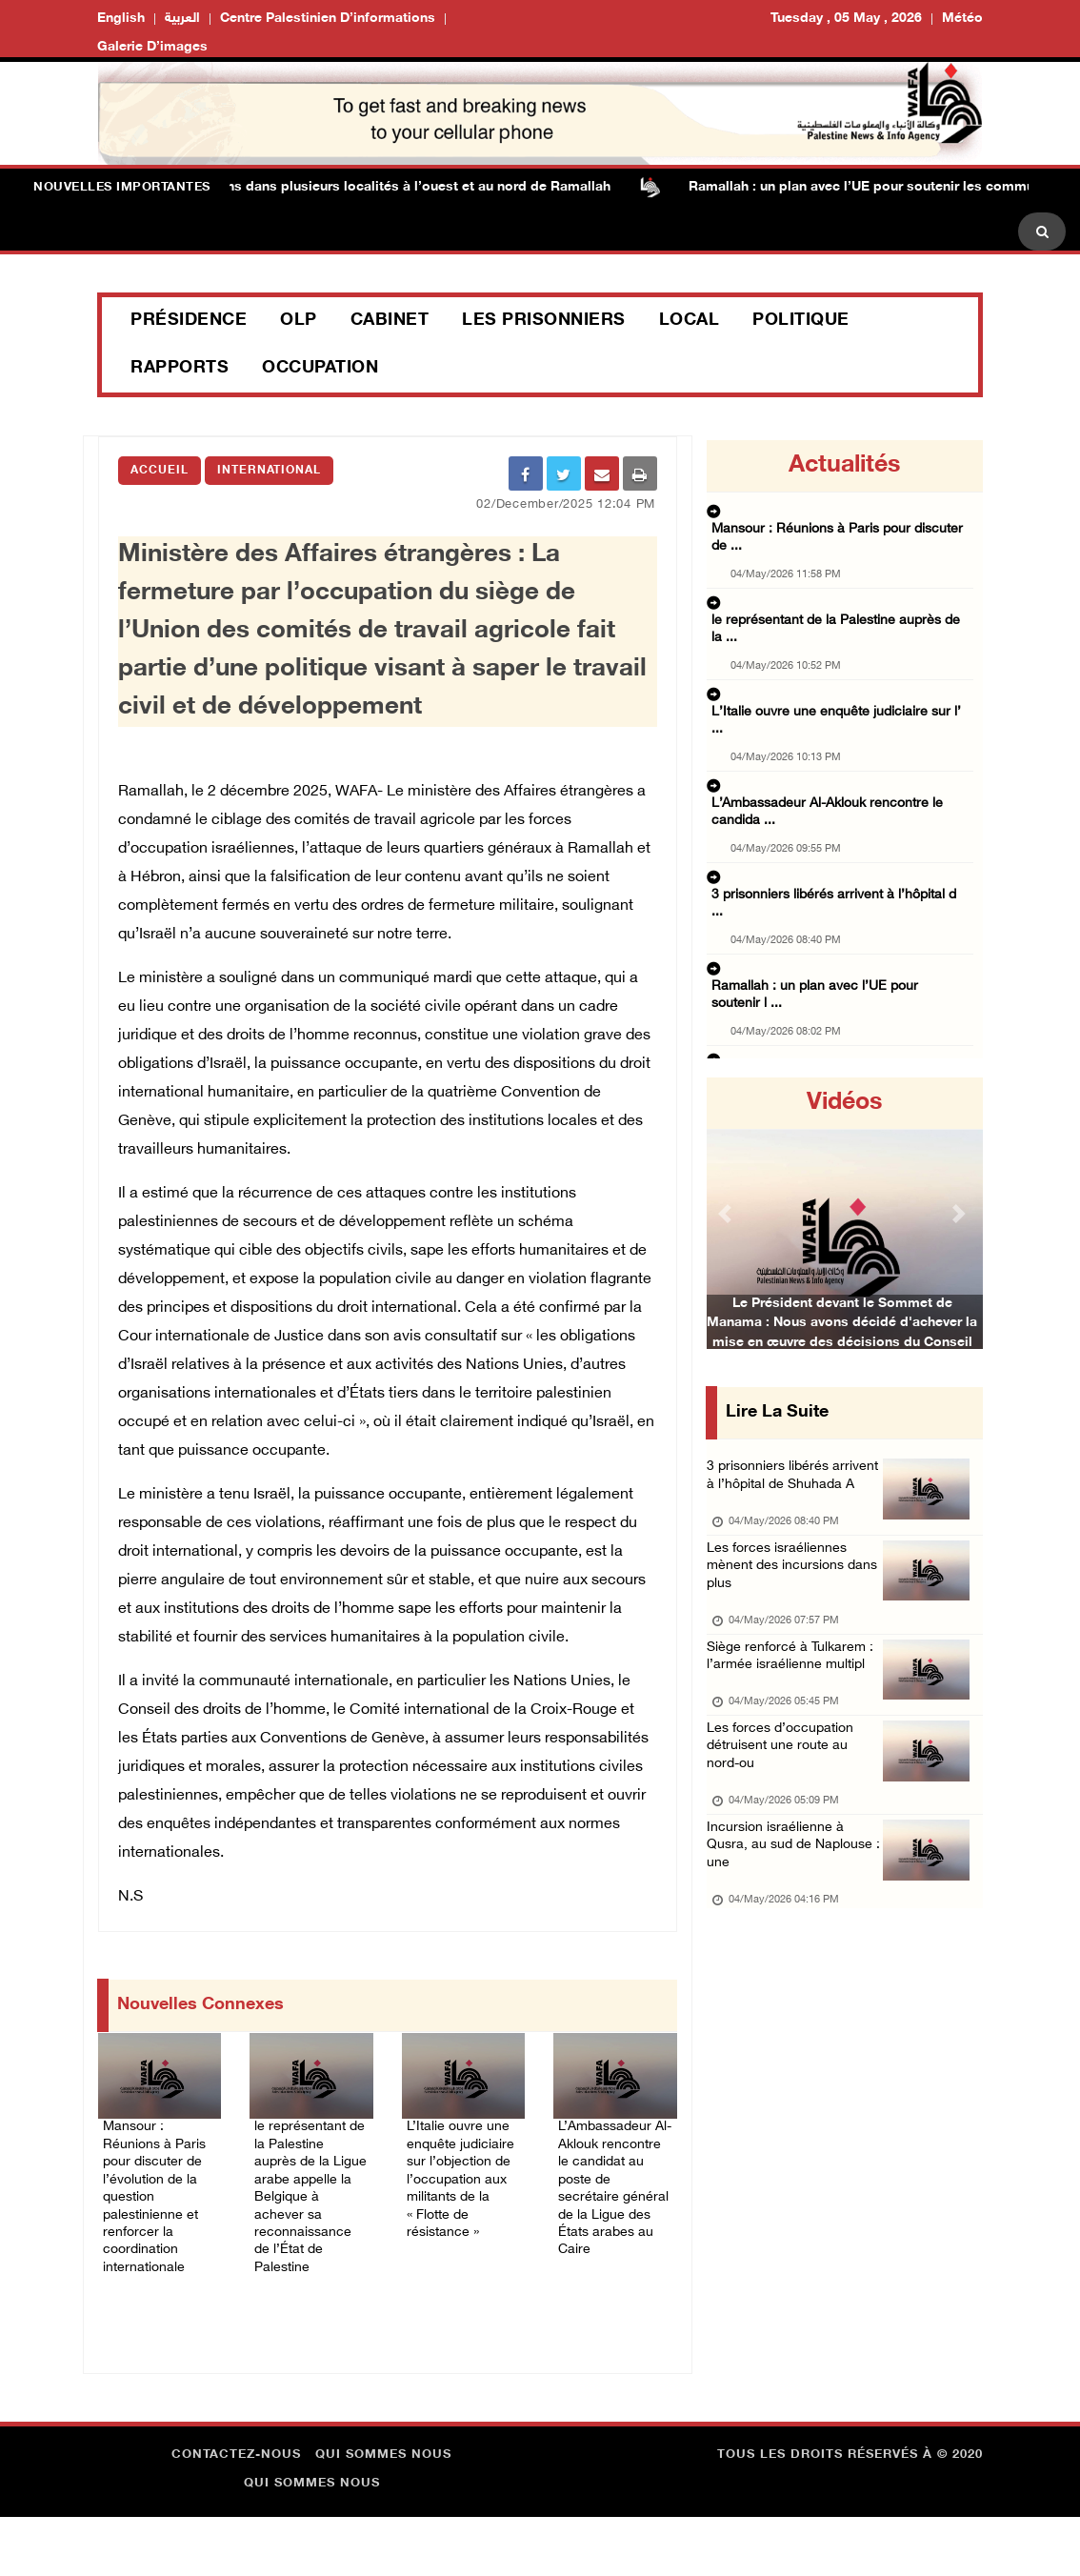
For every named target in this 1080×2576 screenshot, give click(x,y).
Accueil (159, 470)
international (269, 470)
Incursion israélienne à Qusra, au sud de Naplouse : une (784, 1942)
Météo (962, 18)
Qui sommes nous (383, 2514)
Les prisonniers (544, 321)
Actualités (844, 466)
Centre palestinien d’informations (327, 18)
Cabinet (390, 321)
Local (689, 321)
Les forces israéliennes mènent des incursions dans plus (786, 1605)
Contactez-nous (236, 2514)
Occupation (320, 368)
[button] (727, 1213)
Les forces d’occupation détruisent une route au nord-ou (789, 1830)
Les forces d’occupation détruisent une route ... (842, 1004)
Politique (801, 321)
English (121, 18)
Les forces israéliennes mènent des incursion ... (842, 886)
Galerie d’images (152, 47)
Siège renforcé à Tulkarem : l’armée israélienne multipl (796, 1717)
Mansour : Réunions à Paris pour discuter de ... (841, 514)
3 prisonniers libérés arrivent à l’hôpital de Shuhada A (778, 1492)
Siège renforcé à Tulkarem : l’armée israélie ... (835, 945)
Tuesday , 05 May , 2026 (846, 18)
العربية (182, 18)
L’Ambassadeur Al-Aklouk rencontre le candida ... (835, 708)
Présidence (188, 321)
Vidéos (844, 1103)
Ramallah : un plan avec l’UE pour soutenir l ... (838, 827)
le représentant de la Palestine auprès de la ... (836, 573)
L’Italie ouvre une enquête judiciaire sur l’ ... (832, 632)
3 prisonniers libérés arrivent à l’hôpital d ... (831, 768)
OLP (298, 321)
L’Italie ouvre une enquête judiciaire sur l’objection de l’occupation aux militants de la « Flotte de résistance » (463, 2201)
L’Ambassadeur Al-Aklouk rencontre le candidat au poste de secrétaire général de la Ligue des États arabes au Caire (612, 2212)
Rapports (179, 368)
